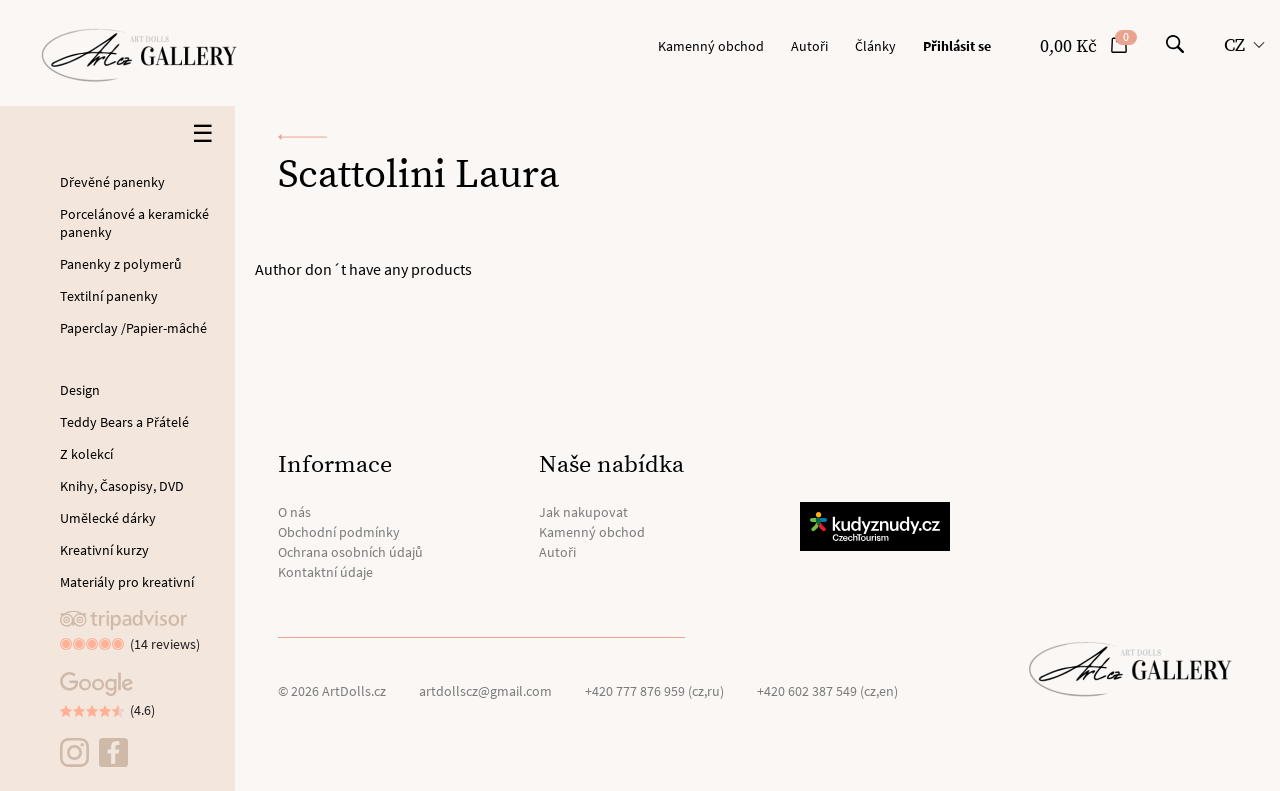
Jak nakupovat (583, 512)
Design (80, 390)
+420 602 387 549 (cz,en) (827, 691)
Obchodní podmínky (339, 532)
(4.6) (142, 710)
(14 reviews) (165, 644)
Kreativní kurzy (104, 550)
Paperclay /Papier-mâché (133, 328)
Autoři (809, 46)
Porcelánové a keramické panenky (134, 223)
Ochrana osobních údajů (350, 552)
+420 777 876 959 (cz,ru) (654, 691)
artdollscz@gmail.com (485, 691)
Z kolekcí (86, 454)
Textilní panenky (109, 296)
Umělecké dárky (108, 518)
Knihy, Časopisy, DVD (122, 486)
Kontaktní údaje (325, 572)
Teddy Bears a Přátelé (124, 422)
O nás (294, 512)
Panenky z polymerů (121, 264)
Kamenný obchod (711, 46)
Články (875, 46)
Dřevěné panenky (112, 182)
